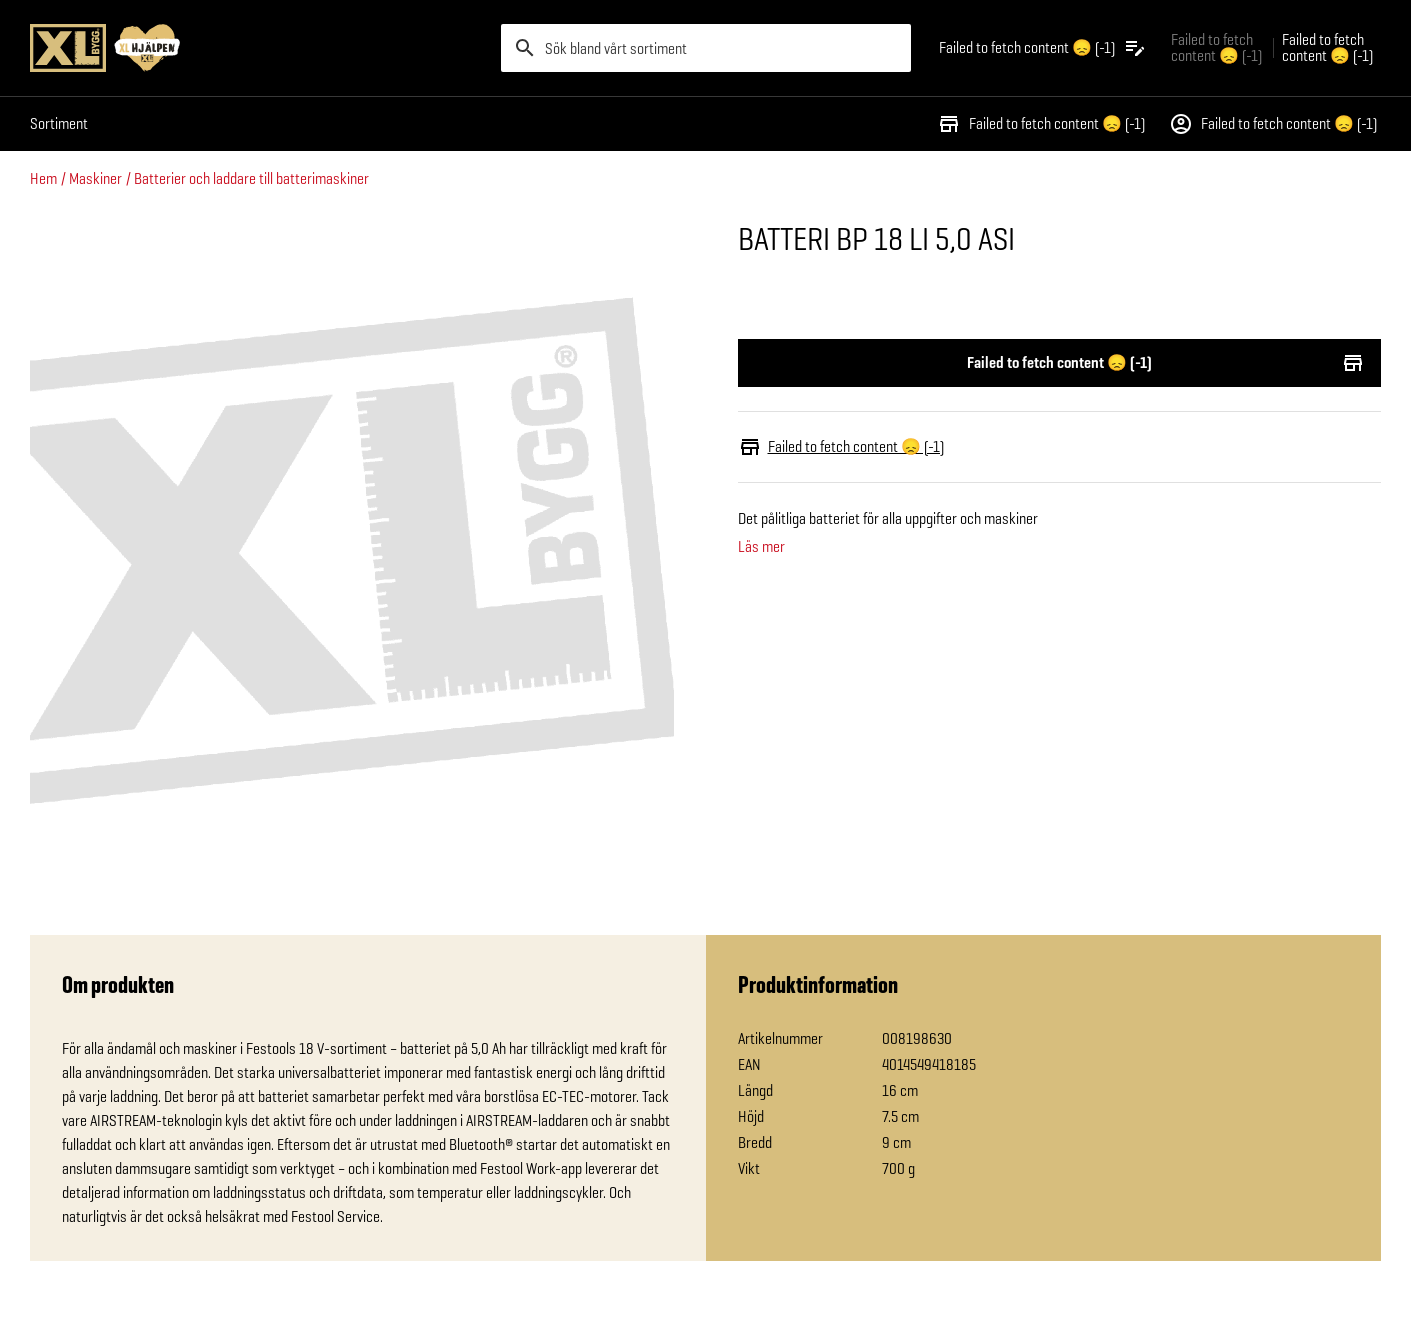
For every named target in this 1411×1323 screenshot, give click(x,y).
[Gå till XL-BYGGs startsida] (257, 48)
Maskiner (95, 178)
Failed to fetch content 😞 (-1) (1041, 124)
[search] (706, 48)
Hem (43, 178)
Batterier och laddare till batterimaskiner (251, 178)
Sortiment (59, 123)
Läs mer (761, 547)
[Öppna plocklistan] (1043, 48)
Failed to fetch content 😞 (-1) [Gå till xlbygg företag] (1216, 47)
